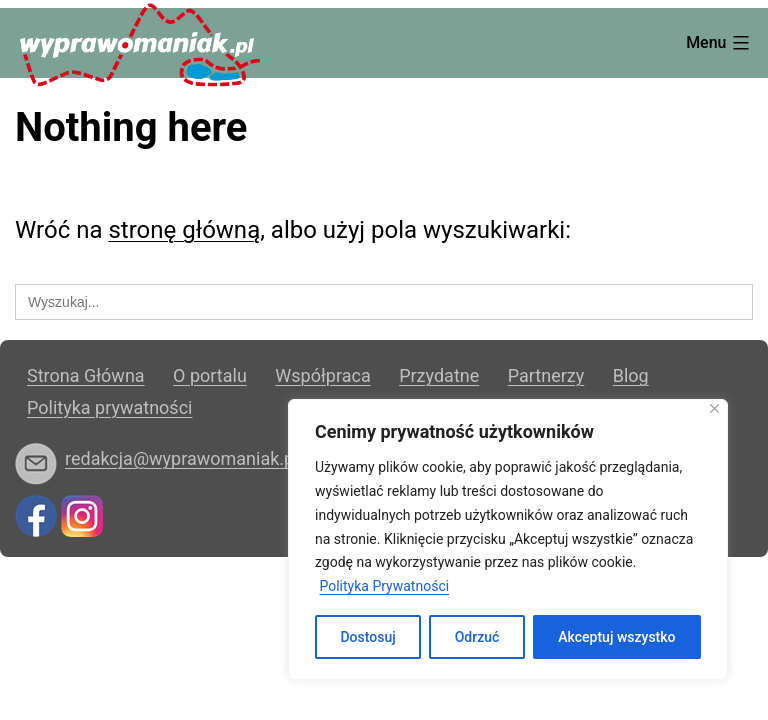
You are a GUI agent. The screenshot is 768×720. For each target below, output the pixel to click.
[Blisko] (714, 408)
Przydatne (439, 375)
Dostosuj (367, 637)
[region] (508, 539)
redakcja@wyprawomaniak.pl (182, 458)
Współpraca (322, 375)
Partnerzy (546, 375)
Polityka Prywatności (384, 586)
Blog (631, 375)
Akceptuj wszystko (616, 637)
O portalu (210, 375)
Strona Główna (86, 375)
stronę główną (184, 230)
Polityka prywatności (109, 407)
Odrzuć (477, 637)
